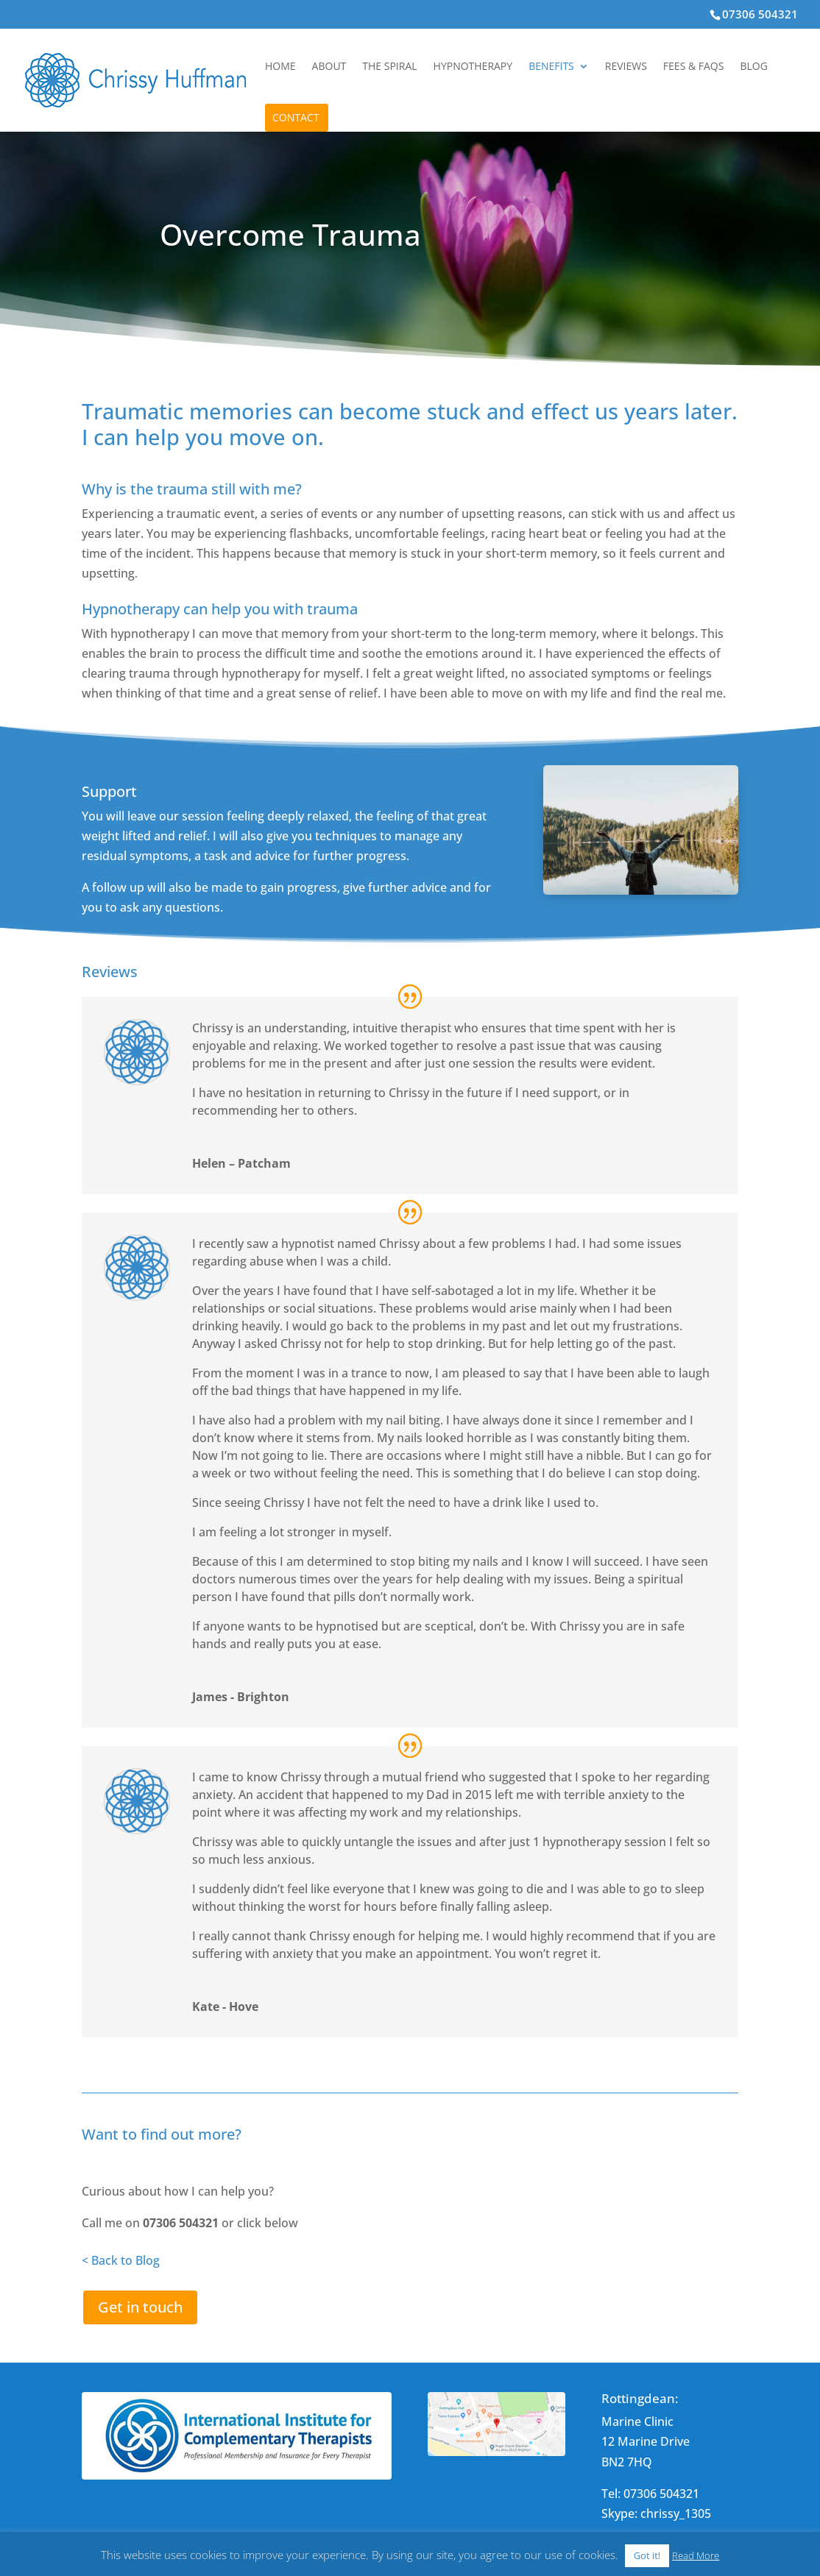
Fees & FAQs (693, 67)
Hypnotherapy (473, 67)
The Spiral (389, 67)
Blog (753, 67)
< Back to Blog (121, 2260)
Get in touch (140, 2307)
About (329, 67)
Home (280, 67)
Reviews (626, 67)
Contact (295, 118)
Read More (695, 2555)
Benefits (551, 67)
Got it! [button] (647, 2555)
